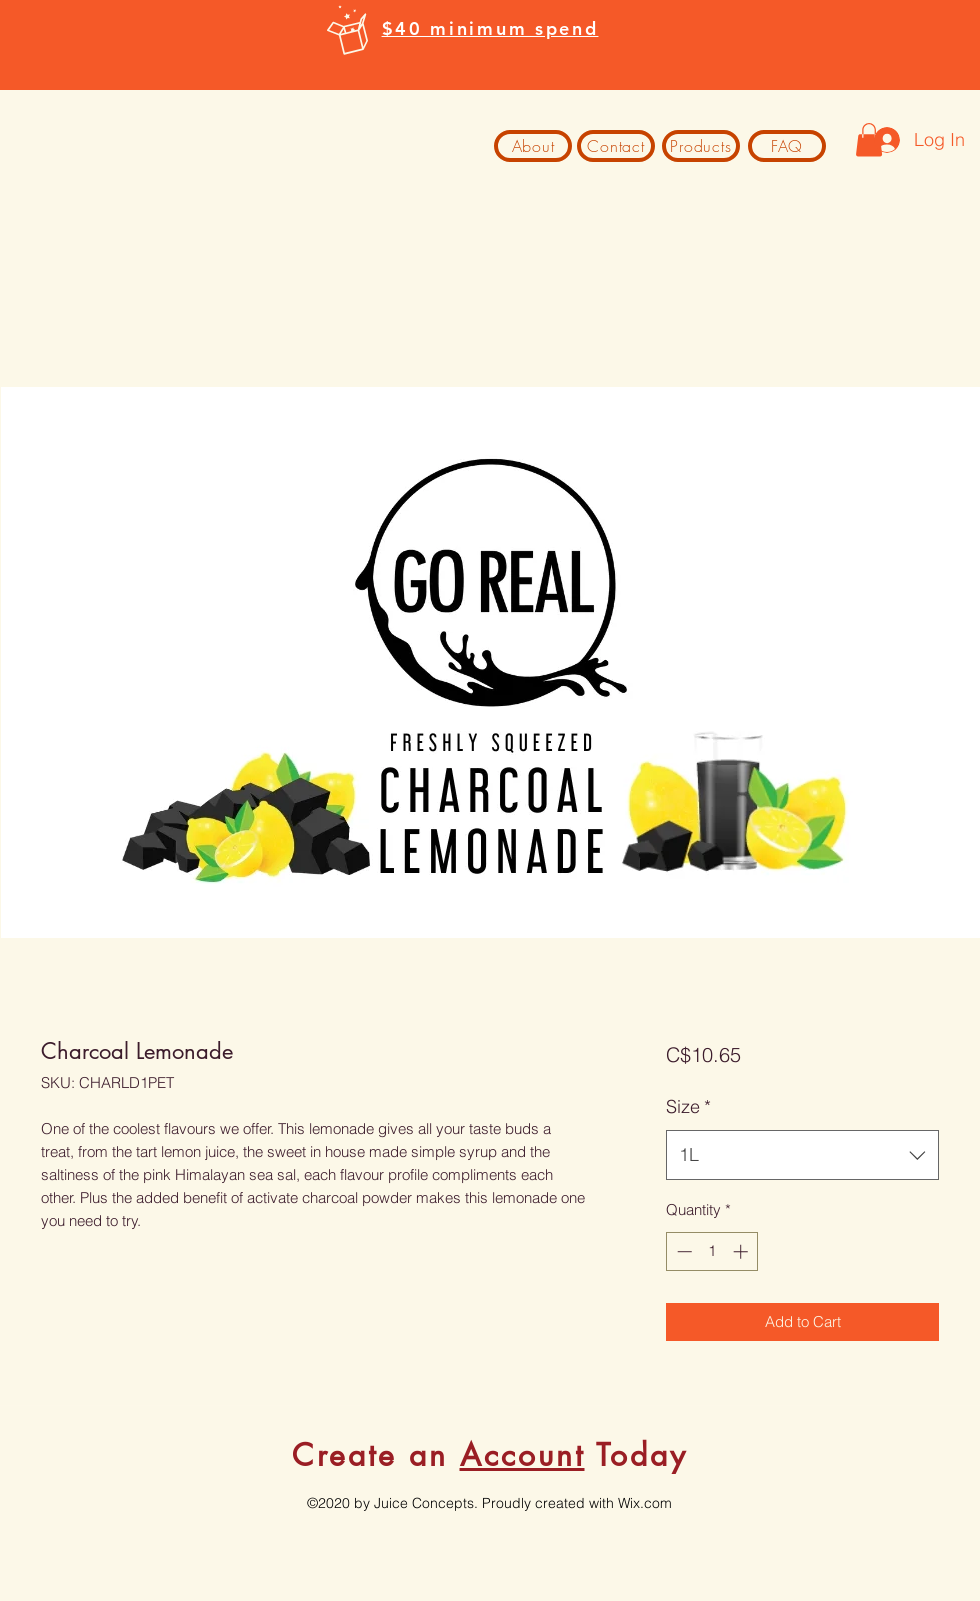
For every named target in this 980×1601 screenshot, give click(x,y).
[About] (533, 146)
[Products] (701, 146)
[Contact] (616, 146)
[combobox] (802, 1155)
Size (688, 1106)
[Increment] (742, 1251)
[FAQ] (787, 146)
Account (522, 1455)
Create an (376, 1455)
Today (636, 1455)
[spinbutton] (712, 1251)
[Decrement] (682, 1251)
